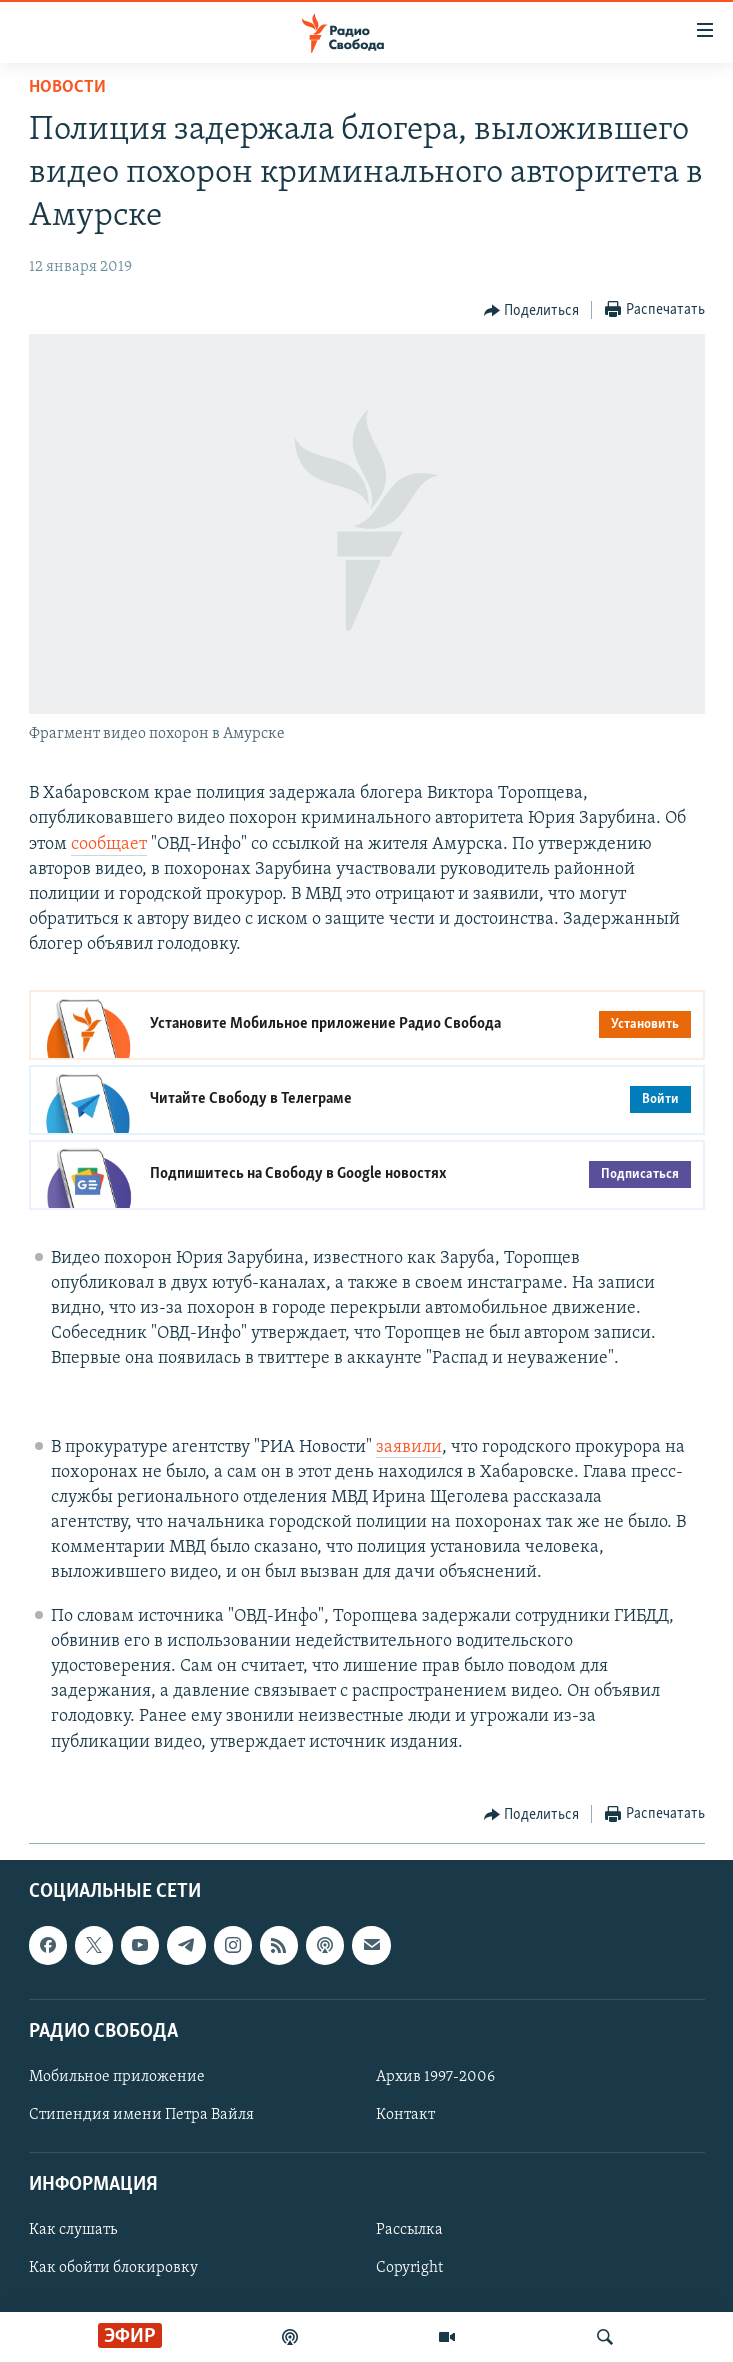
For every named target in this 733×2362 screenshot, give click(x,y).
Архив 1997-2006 (435, 2077)
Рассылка (409, 2230)
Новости (67, 87)
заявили (409, 1447)
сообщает (109, 844)
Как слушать (73, 2230)
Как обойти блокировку (113, 2268)
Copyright (409, 2268)
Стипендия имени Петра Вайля (141, 2115)
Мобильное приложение (117, 2077)
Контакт (405, 2115)
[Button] (532, 311)
